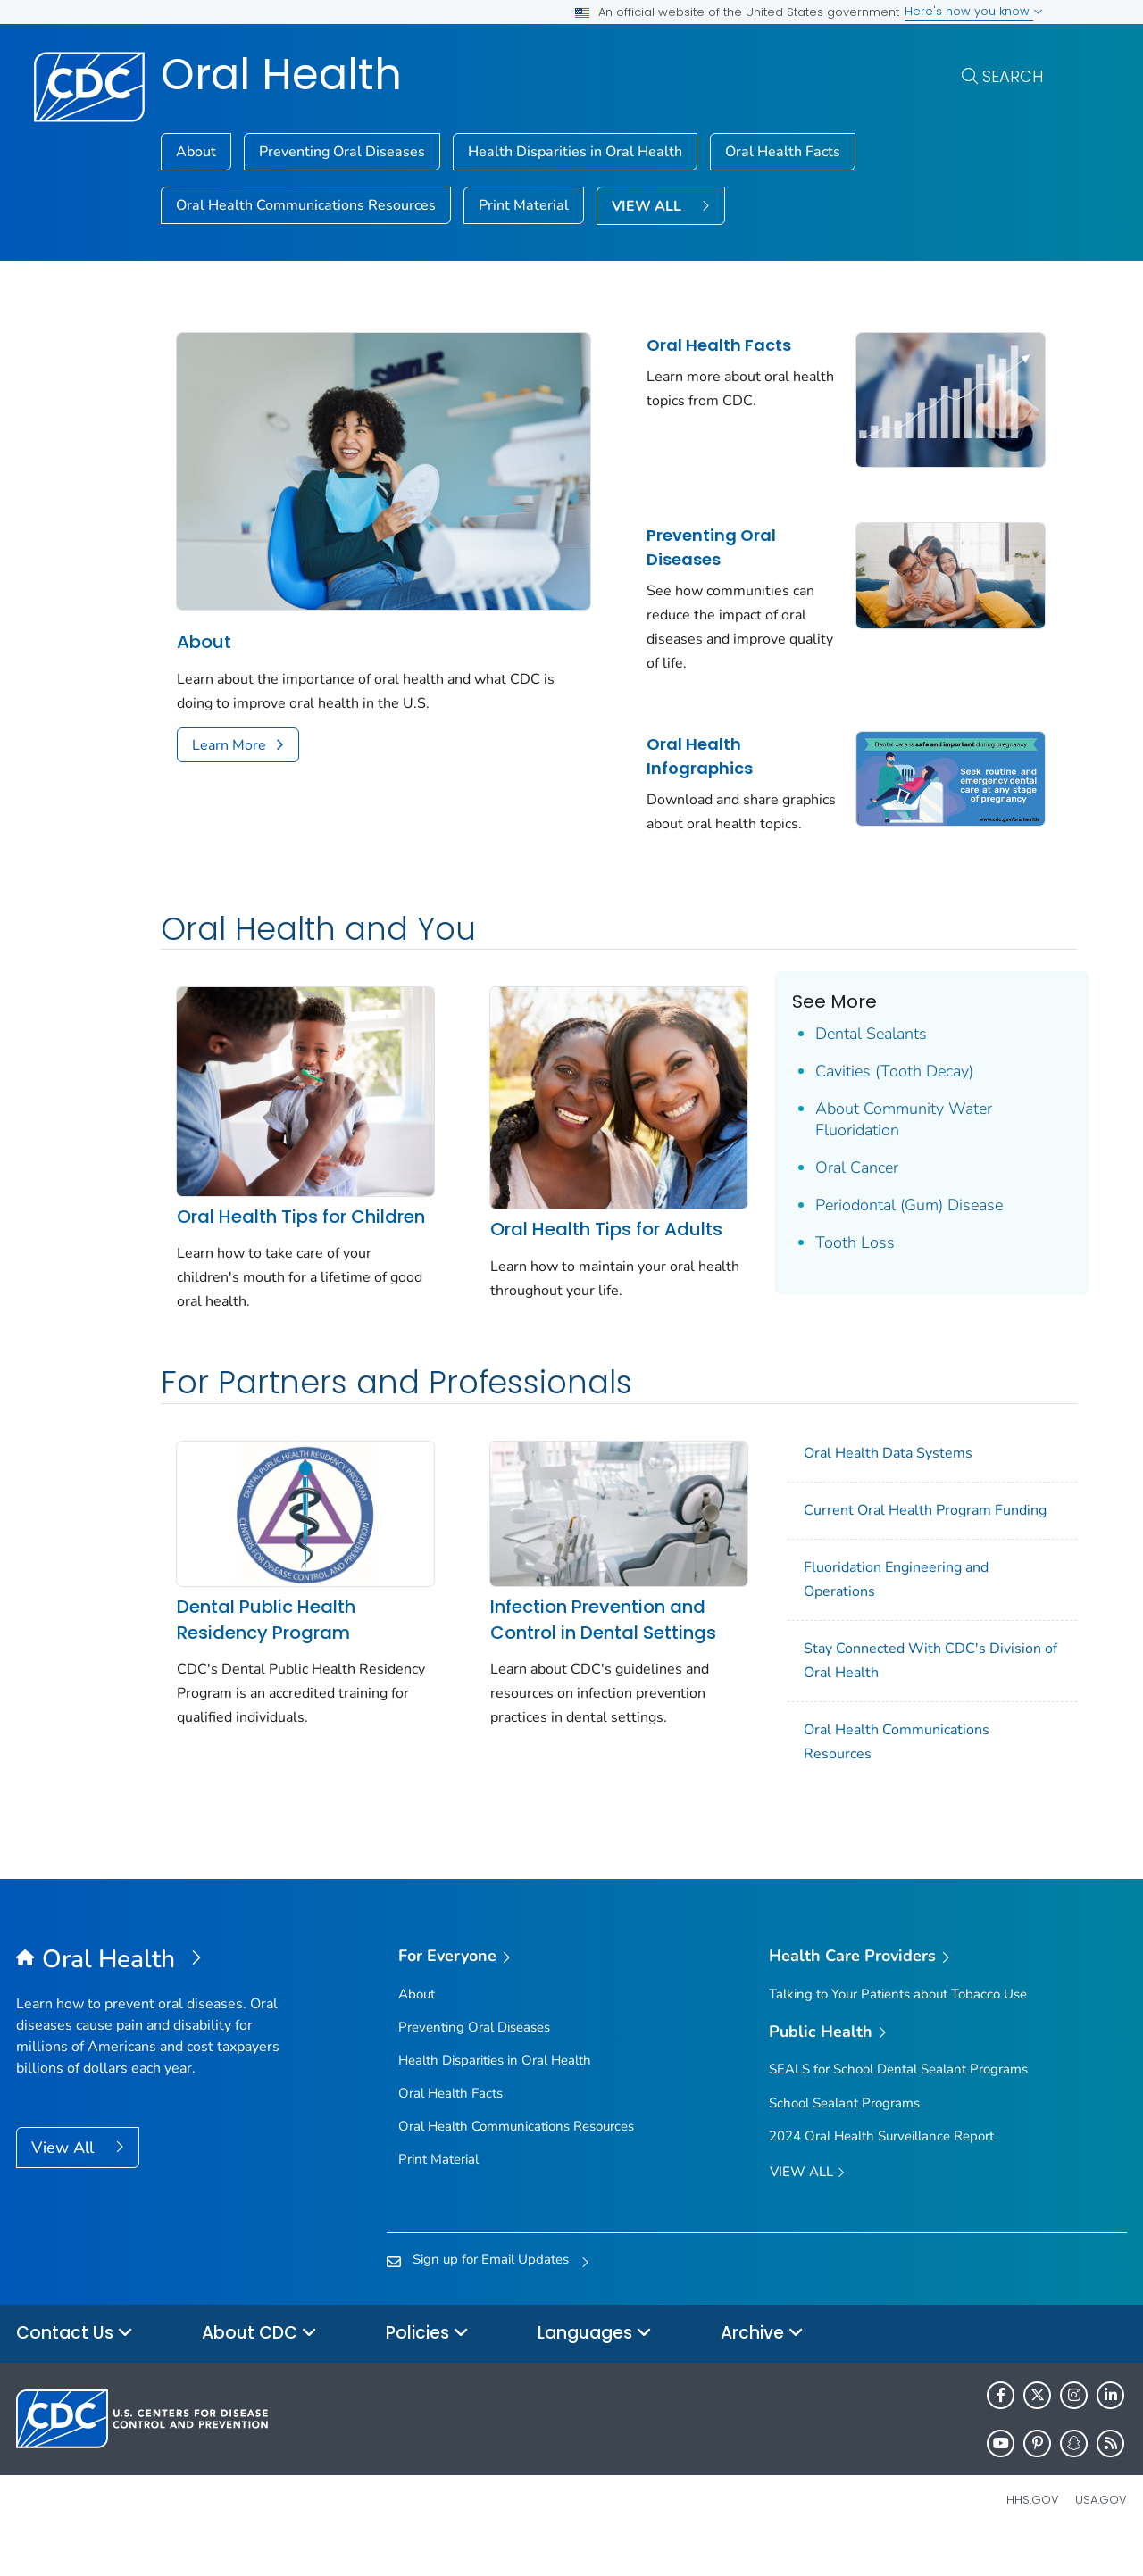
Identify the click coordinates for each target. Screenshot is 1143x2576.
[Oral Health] (155, 1996)
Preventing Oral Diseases (342, 152)
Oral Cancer (833, 1186)
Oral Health (281, 74)
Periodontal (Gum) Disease (886, 1223)
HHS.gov (1032, 2534)
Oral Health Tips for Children (261, 1239)
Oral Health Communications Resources (306, 205)
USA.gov (1101, 2534)
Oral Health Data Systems (865, 1489)
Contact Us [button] (74, 2368)
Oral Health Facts (782, 152)
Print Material (524, 205)
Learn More (229, 734)
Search (1012, 76)
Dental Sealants (848, 1052)
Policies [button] (427, 2368)
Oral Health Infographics (683, 750)
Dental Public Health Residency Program (266, 1648)
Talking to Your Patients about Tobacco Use (898, 2029)
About (196, 152)
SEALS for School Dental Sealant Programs (898, 2105)
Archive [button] (762, 2368)
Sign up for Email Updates (491, 2294)
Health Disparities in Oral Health (575, 152)
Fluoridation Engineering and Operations (873, 1615)
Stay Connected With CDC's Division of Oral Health (900, 1696)
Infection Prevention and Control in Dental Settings (592, 1648)
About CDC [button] (259, 2368)
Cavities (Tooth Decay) (871, 1090)
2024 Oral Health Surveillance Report (881, 2171)
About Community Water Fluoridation (880, 1138)
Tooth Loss (832, 1261)
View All (64, 2183)
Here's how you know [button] (974, 11)
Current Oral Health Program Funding (902, 1546)
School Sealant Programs (844, 2138)
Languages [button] (595, 2368)
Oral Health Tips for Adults (595, 1238)
